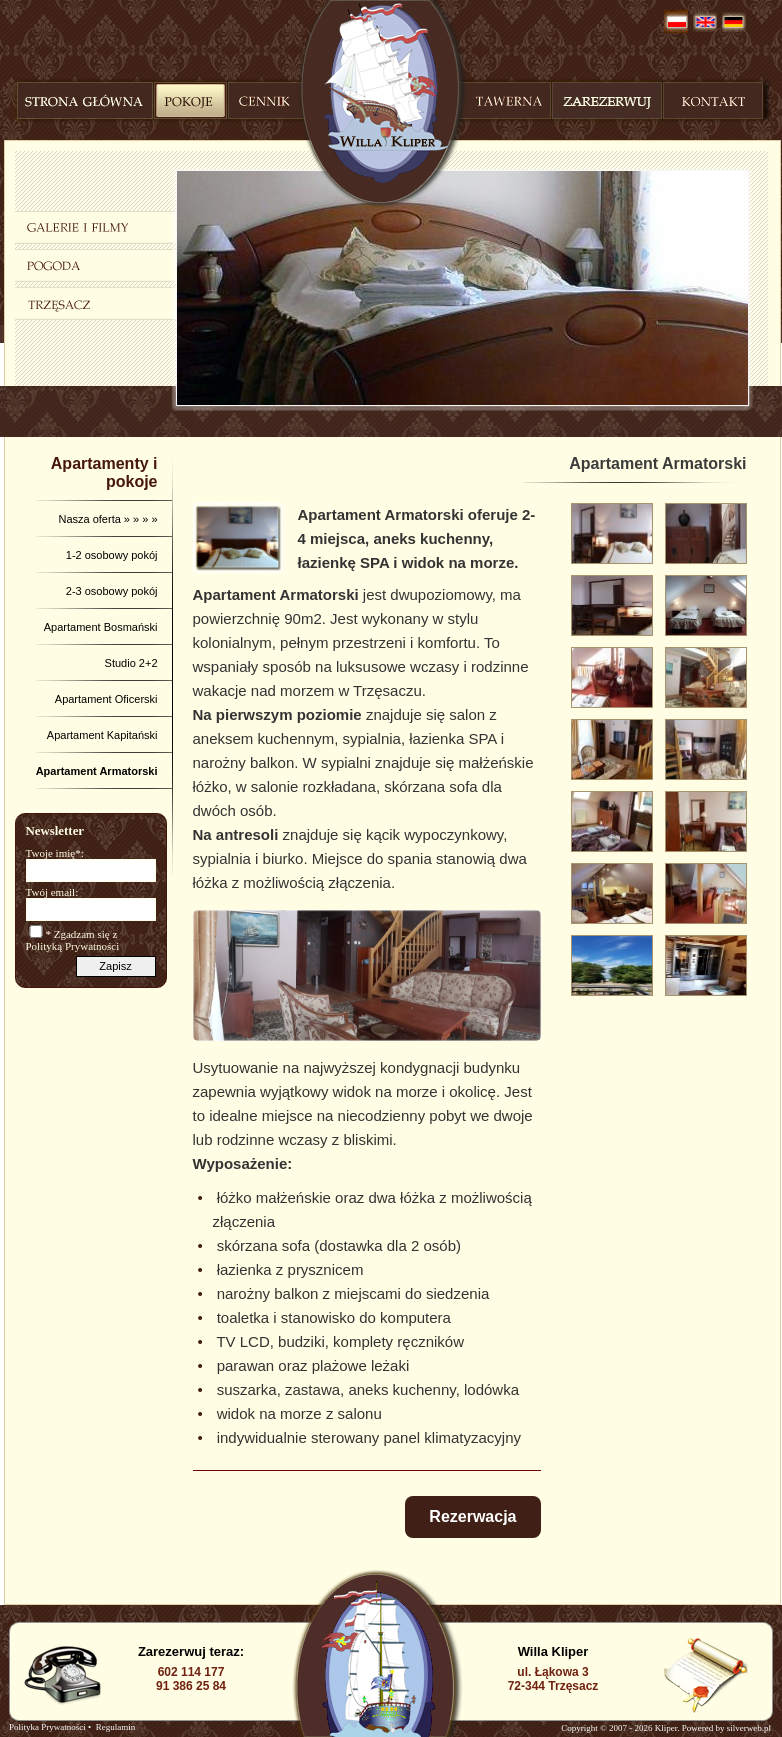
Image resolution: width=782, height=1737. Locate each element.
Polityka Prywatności (47, 1727)
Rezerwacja (472, 1516)
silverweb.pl (749, 1728)
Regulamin (116, 1727)
